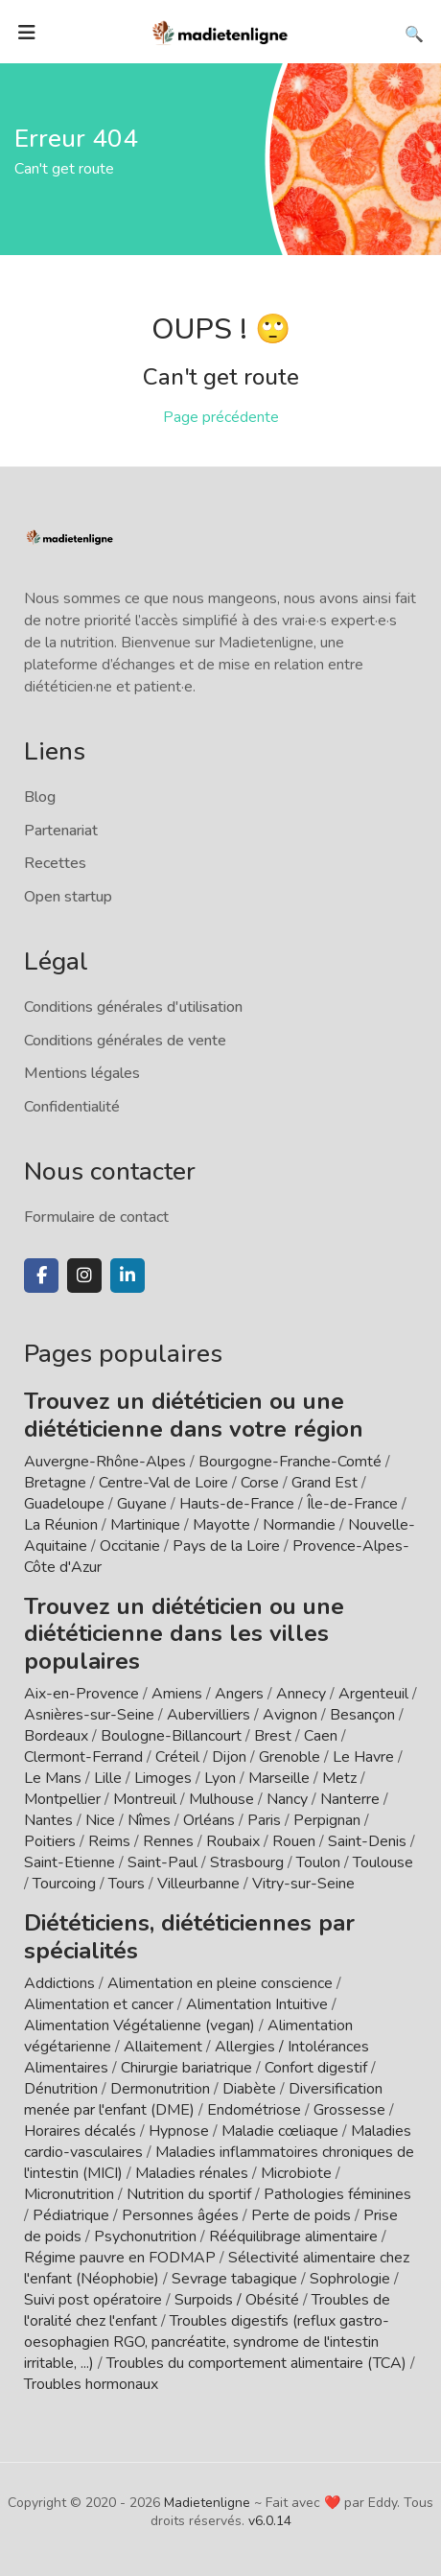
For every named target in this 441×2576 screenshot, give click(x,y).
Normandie (299, 1524)
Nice (100, 1820)
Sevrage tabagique (234, 2278)
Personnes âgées (180, 2215)
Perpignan (326, 1820)
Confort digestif (316, 2067)
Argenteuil (373, 1693)
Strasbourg (247, 1862)
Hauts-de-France (236, 1503)
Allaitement (163, 2046)
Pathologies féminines (337, 2194)
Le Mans (52, 1778)
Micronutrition (69, 2194)
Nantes (48, 1820)
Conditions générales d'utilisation (133, 1007)
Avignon (290, 1714)
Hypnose (179, 2131)
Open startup (68, 896)
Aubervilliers (208, 1714)
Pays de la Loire (226, 1546)
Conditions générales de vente (125, 1040)
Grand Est (324, 1482)
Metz (339, 1778)
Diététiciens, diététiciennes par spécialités (189, 1937)
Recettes (55, 863)
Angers (239, 1693)
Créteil (177, 1757)
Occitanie (130, 1546)
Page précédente (221, 417)
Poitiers (50, 1841)
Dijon (229, 1757)
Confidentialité (72, 1106)
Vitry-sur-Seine (303, 1883)
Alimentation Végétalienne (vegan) (139, 2025)
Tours (126, 1883)
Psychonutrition (145, 2236)
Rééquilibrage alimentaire (293, 2236)
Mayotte (221, 1524)
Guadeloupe (64, 1503)
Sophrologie (350, 2278)
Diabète (249, 2088)
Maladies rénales (191, 2173)
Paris (264, 1820)
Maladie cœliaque (279, 2131)
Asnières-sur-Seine (89, 1714)
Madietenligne (207, 2503)
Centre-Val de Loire (163, 1482)
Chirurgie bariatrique (186, 2067)
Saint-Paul (162, 1862)
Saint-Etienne (69, 1862)
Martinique (145, 1524)
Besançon (362, 1714)
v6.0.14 (269, 2521)
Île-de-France (352, 1503)
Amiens (176, 1693)
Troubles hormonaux (91, 2384)
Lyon (220, 1778)
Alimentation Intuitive (257, 2004)
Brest (272, 1735)
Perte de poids (301, 2215)
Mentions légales (82, 1073)
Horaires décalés (80, 2131)
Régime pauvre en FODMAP (120, 2257)
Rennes (168, 1841)
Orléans (209, 1820)
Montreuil (144, 1799)
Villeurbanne (198, 1883)
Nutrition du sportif (189, 2194)
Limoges (163, 1778)
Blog (40, 797)
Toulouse (383, 1862)
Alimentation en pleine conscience (220, 1983)
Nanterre (350, 1799)
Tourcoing (64, 1883)
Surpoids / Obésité (236, 2299)
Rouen (293, 1841)
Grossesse (349, 2109)
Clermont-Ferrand (83, 1757)
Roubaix (233, 1841)
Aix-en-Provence (81, 1693)
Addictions (59, 1983)
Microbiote (298, 2173)
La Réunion (61, 1524)
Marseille (279, 1778)
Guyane (142, 1503)
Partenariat (61, 830)
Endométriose (254, 2109)
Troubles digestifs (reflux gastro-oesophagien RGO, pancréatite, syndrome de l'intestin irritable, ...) (206, 2342)
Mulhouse (221, 1799)
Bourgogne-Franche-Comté (290, 1461)
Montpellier (62, 1799)
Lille (108, 1778)
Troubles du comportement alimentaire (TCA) (256, 2363)
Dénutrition (61, 2088)
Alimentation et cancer (99, 2004)
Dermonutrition (162, 2088)
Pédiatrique (71, 2215)
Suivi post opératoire (93, 2299)
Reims (109, 1841)
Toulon (318, 1862)
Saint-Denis (367, 1841)
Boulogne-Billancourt (171, 1735)
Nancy (287, 1799)
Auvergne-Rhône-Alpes (105, 1461)
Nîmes (149, 1820)
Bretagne (55, 1482)
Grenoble (289, 1757)
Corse (260, 1482)
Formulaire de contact (96, 1217)
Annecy (301, 1693)
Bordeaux (56, 1735)
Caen (320, 1735)
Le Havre (363, 1757)
